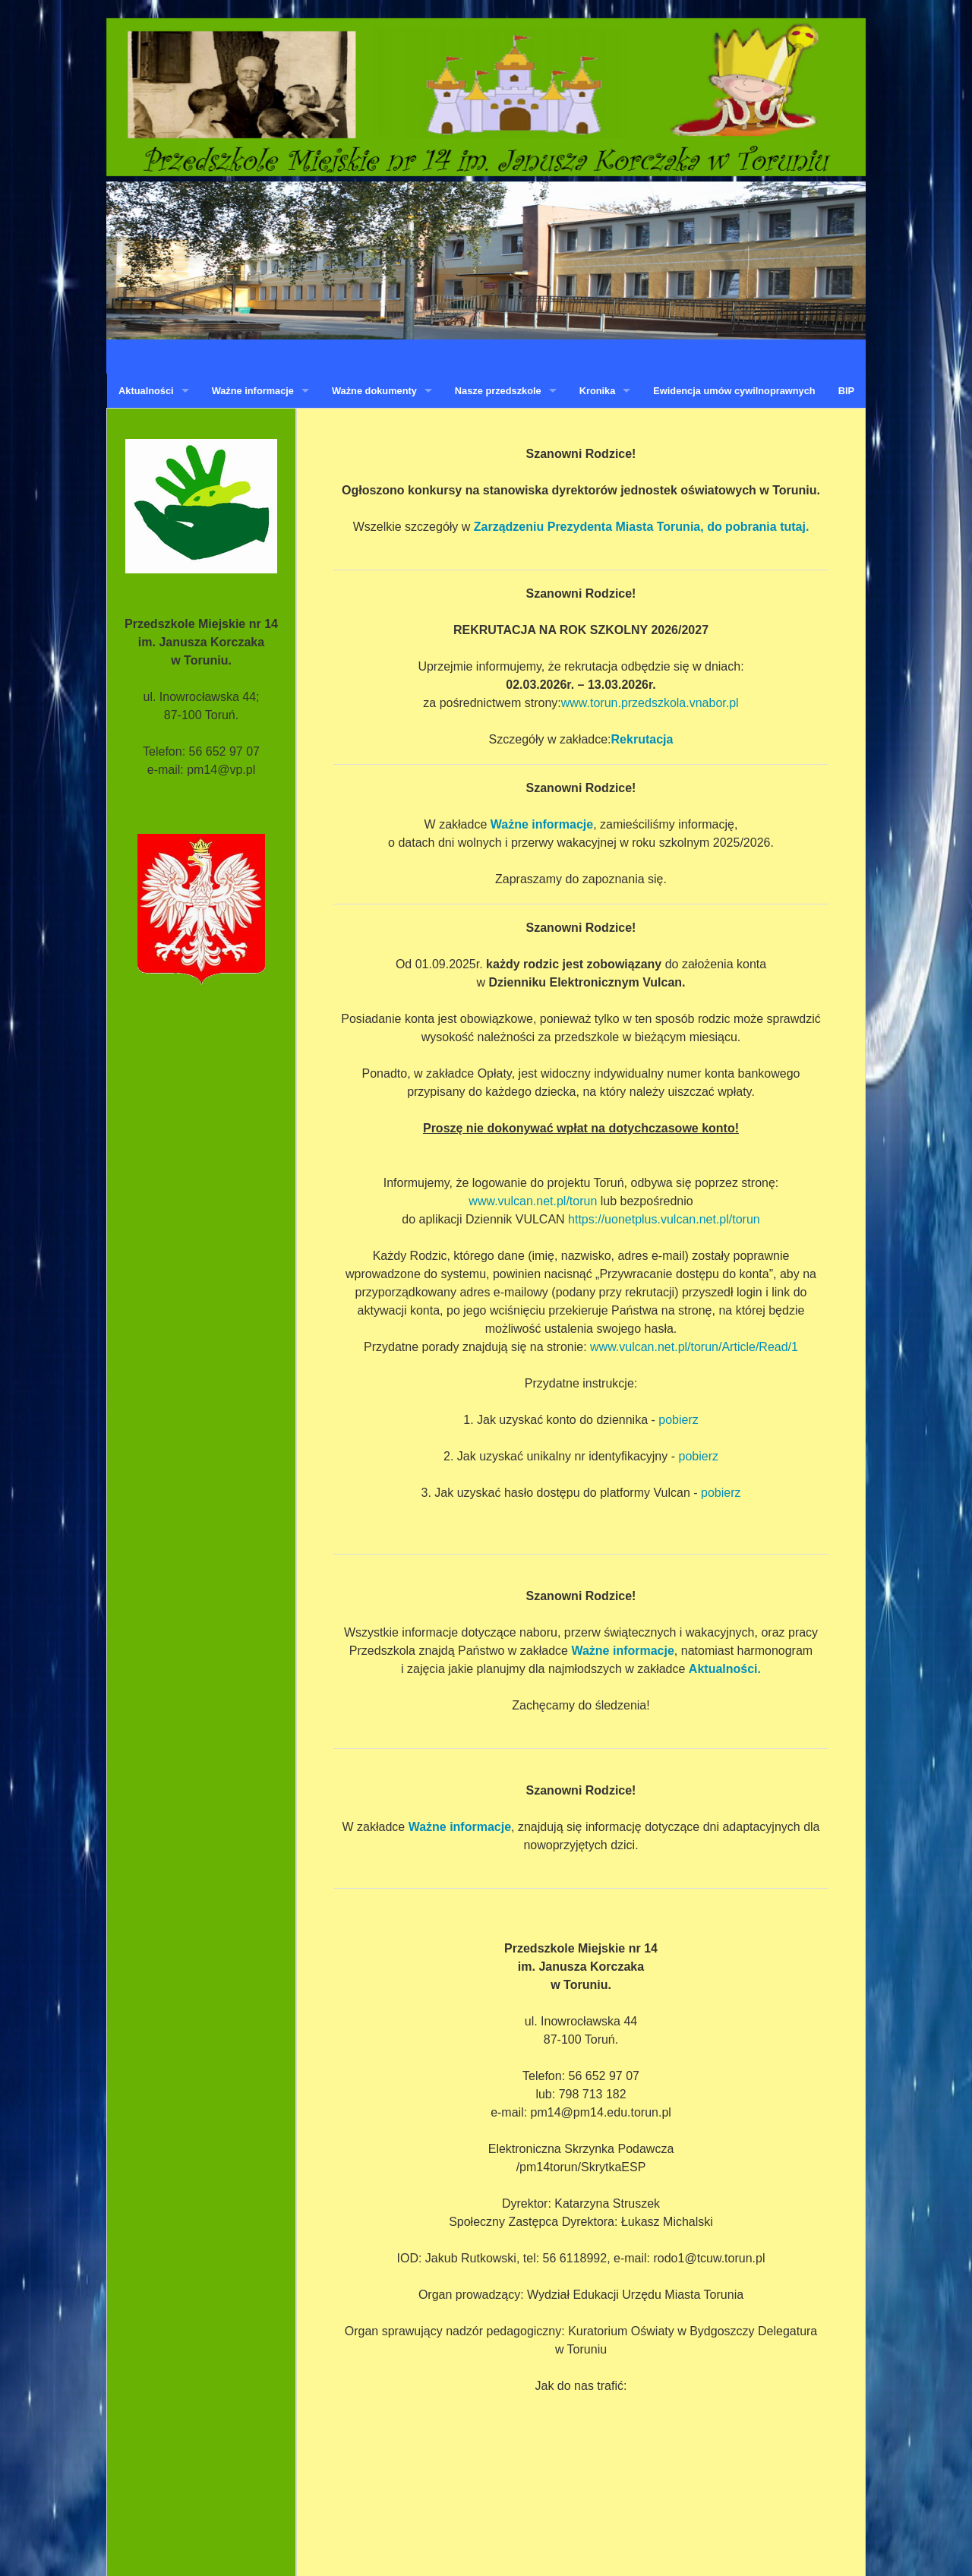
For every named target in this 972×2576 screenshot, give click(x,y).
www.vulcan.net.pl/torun (533, 1201)
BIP (846, 390)
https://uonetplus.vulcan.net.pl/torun (664, 1219)
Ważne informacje (253, 390)
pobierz (678, 1419)
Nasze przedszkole (498, 390)
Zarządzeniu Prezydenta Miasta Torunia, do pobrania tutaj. (641, 526)
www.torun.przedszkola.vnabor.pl (650, 702)
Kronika (597, 390)
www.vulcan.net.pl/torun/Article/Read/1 (694, 1346)
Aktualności (146, 390)
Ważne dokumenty (374, 390)
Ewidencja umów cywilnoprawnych (734, 390)
